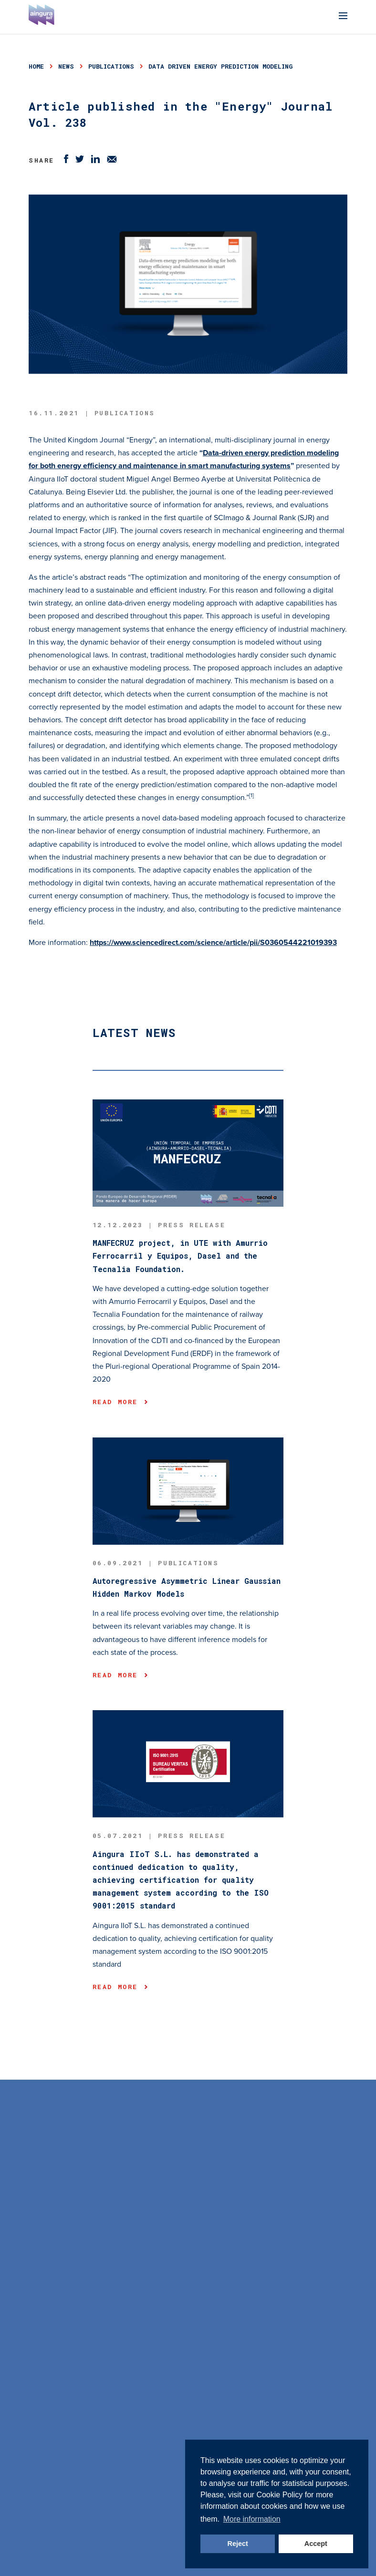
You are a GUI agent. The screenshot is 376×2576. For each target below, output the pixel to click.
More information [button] (252, 2519)
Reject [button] (238, 2543)
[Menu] (343, 17)
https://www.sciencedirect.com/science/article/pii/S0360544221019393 (213, 942)
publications (111, 66)
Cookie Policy (279, 2495)
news (66, 66)
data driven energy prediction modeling (220, 66)
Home (36, 66)
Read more (120, 1401)
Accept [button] (315, 2543)
